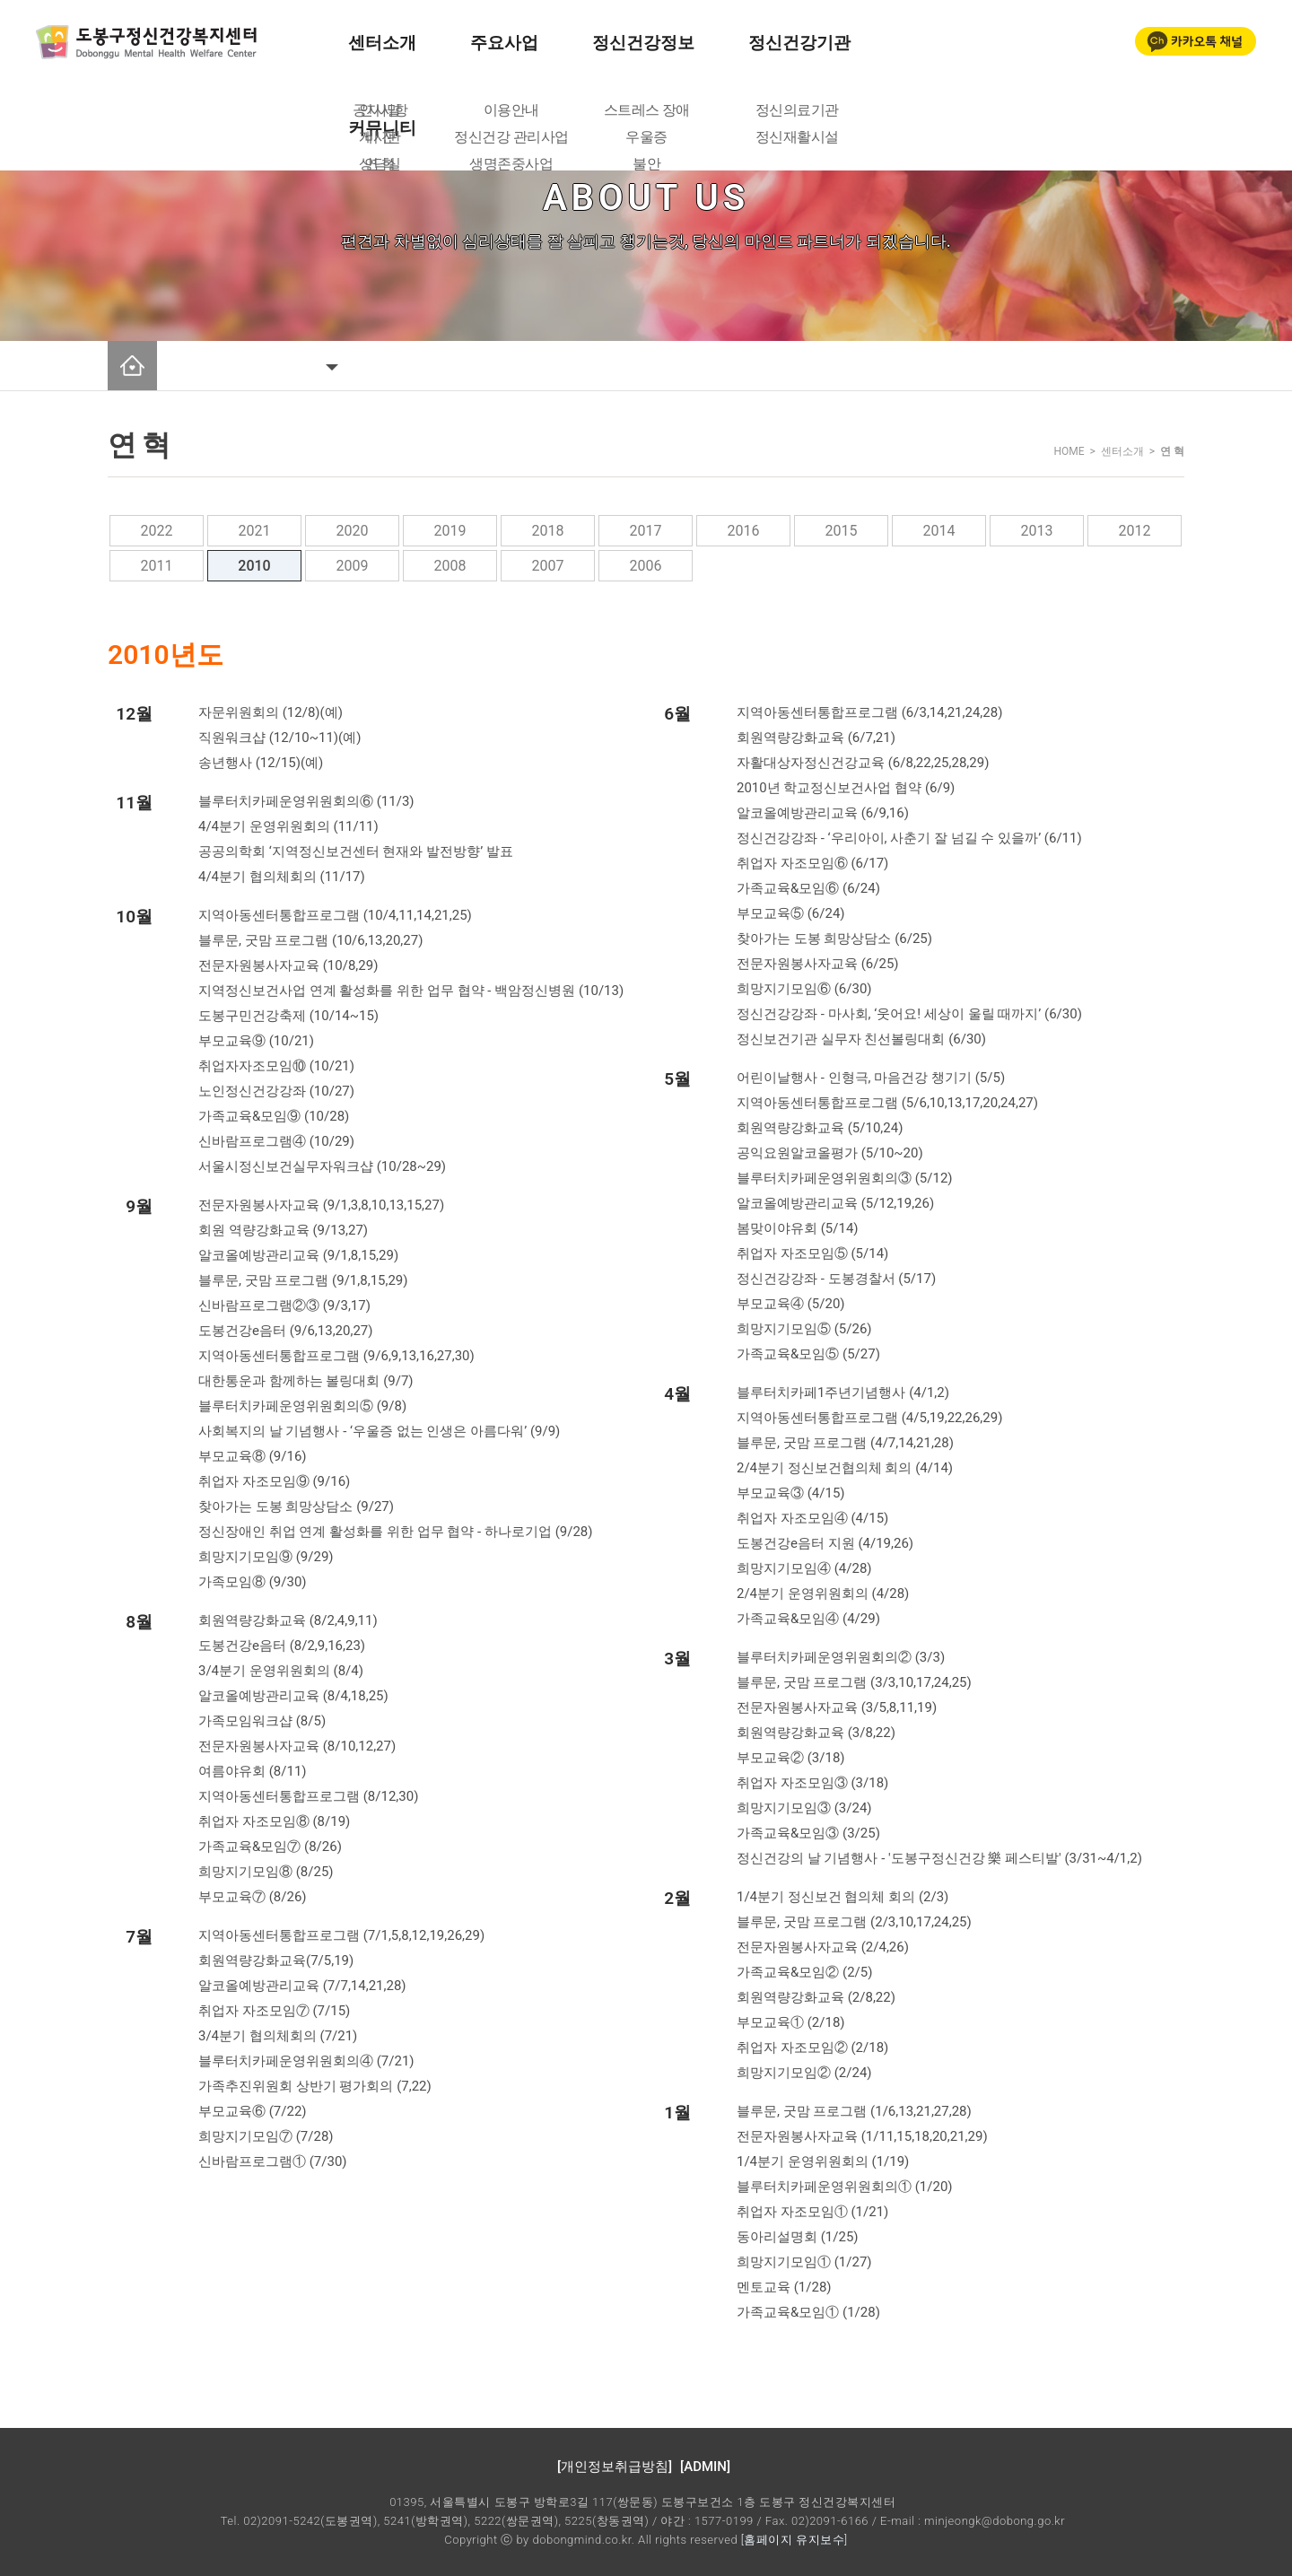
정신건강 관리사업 (511, 136)
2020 (352, 530)
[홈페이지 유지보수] (794, 2539)
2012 (1135, 530)
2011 (157, 565)
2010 (254, 565)
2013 (1037, 530)
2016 (744, 530)
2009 (352, 565)
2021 (255, 530)
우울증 (646, 136)
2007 (548, 565)
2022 (157, 530)
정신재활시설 (797, 136)
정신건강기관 (799, 42)
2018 (548, 530)
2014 (939, 530)
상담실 (380, 163)
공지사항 (380, 109)
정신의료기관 (797, 109)
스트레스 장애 (647, 109)
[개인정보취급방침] (614, 2466)
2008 (450, 565)
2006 (646, 565)
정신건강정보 (643, 42)
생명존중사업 (511, 163)
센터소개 (382, 42)
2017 (646, 530)
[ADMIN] (705, 2466)
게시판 (380, 136)
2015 (841, 530)
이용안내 (511, 109)
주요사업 (504, 42)
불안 (646, 163)
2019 (450, 530)
